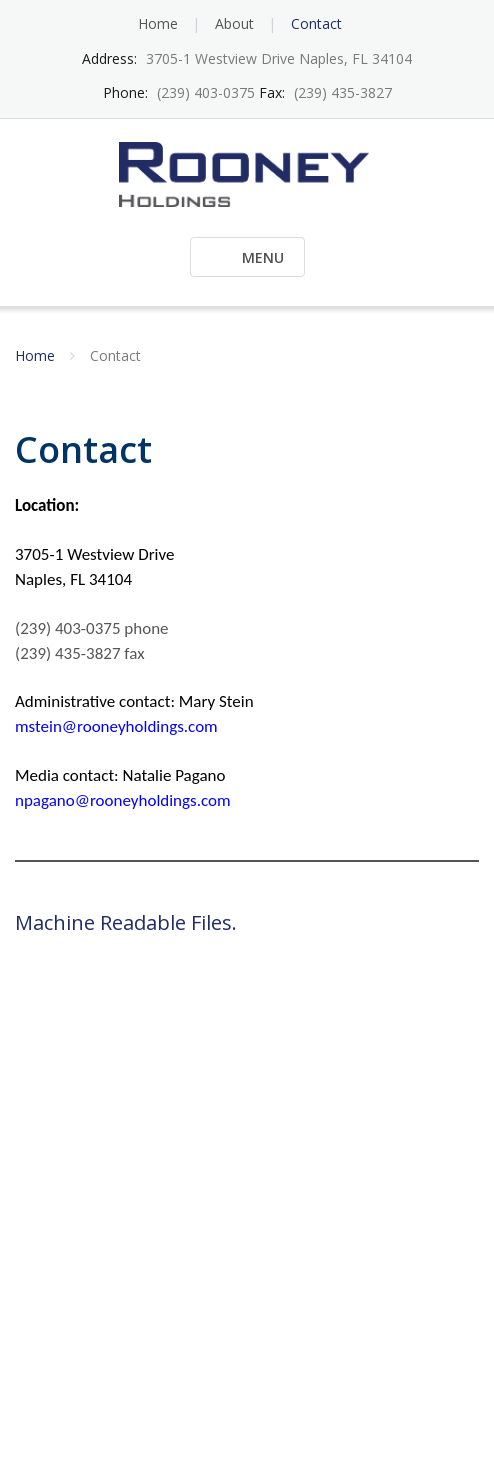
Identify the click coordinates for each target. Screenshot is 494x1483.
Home (158, 23)
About (234, 23)
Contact (316, 23)
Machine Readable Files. (126, 922)
